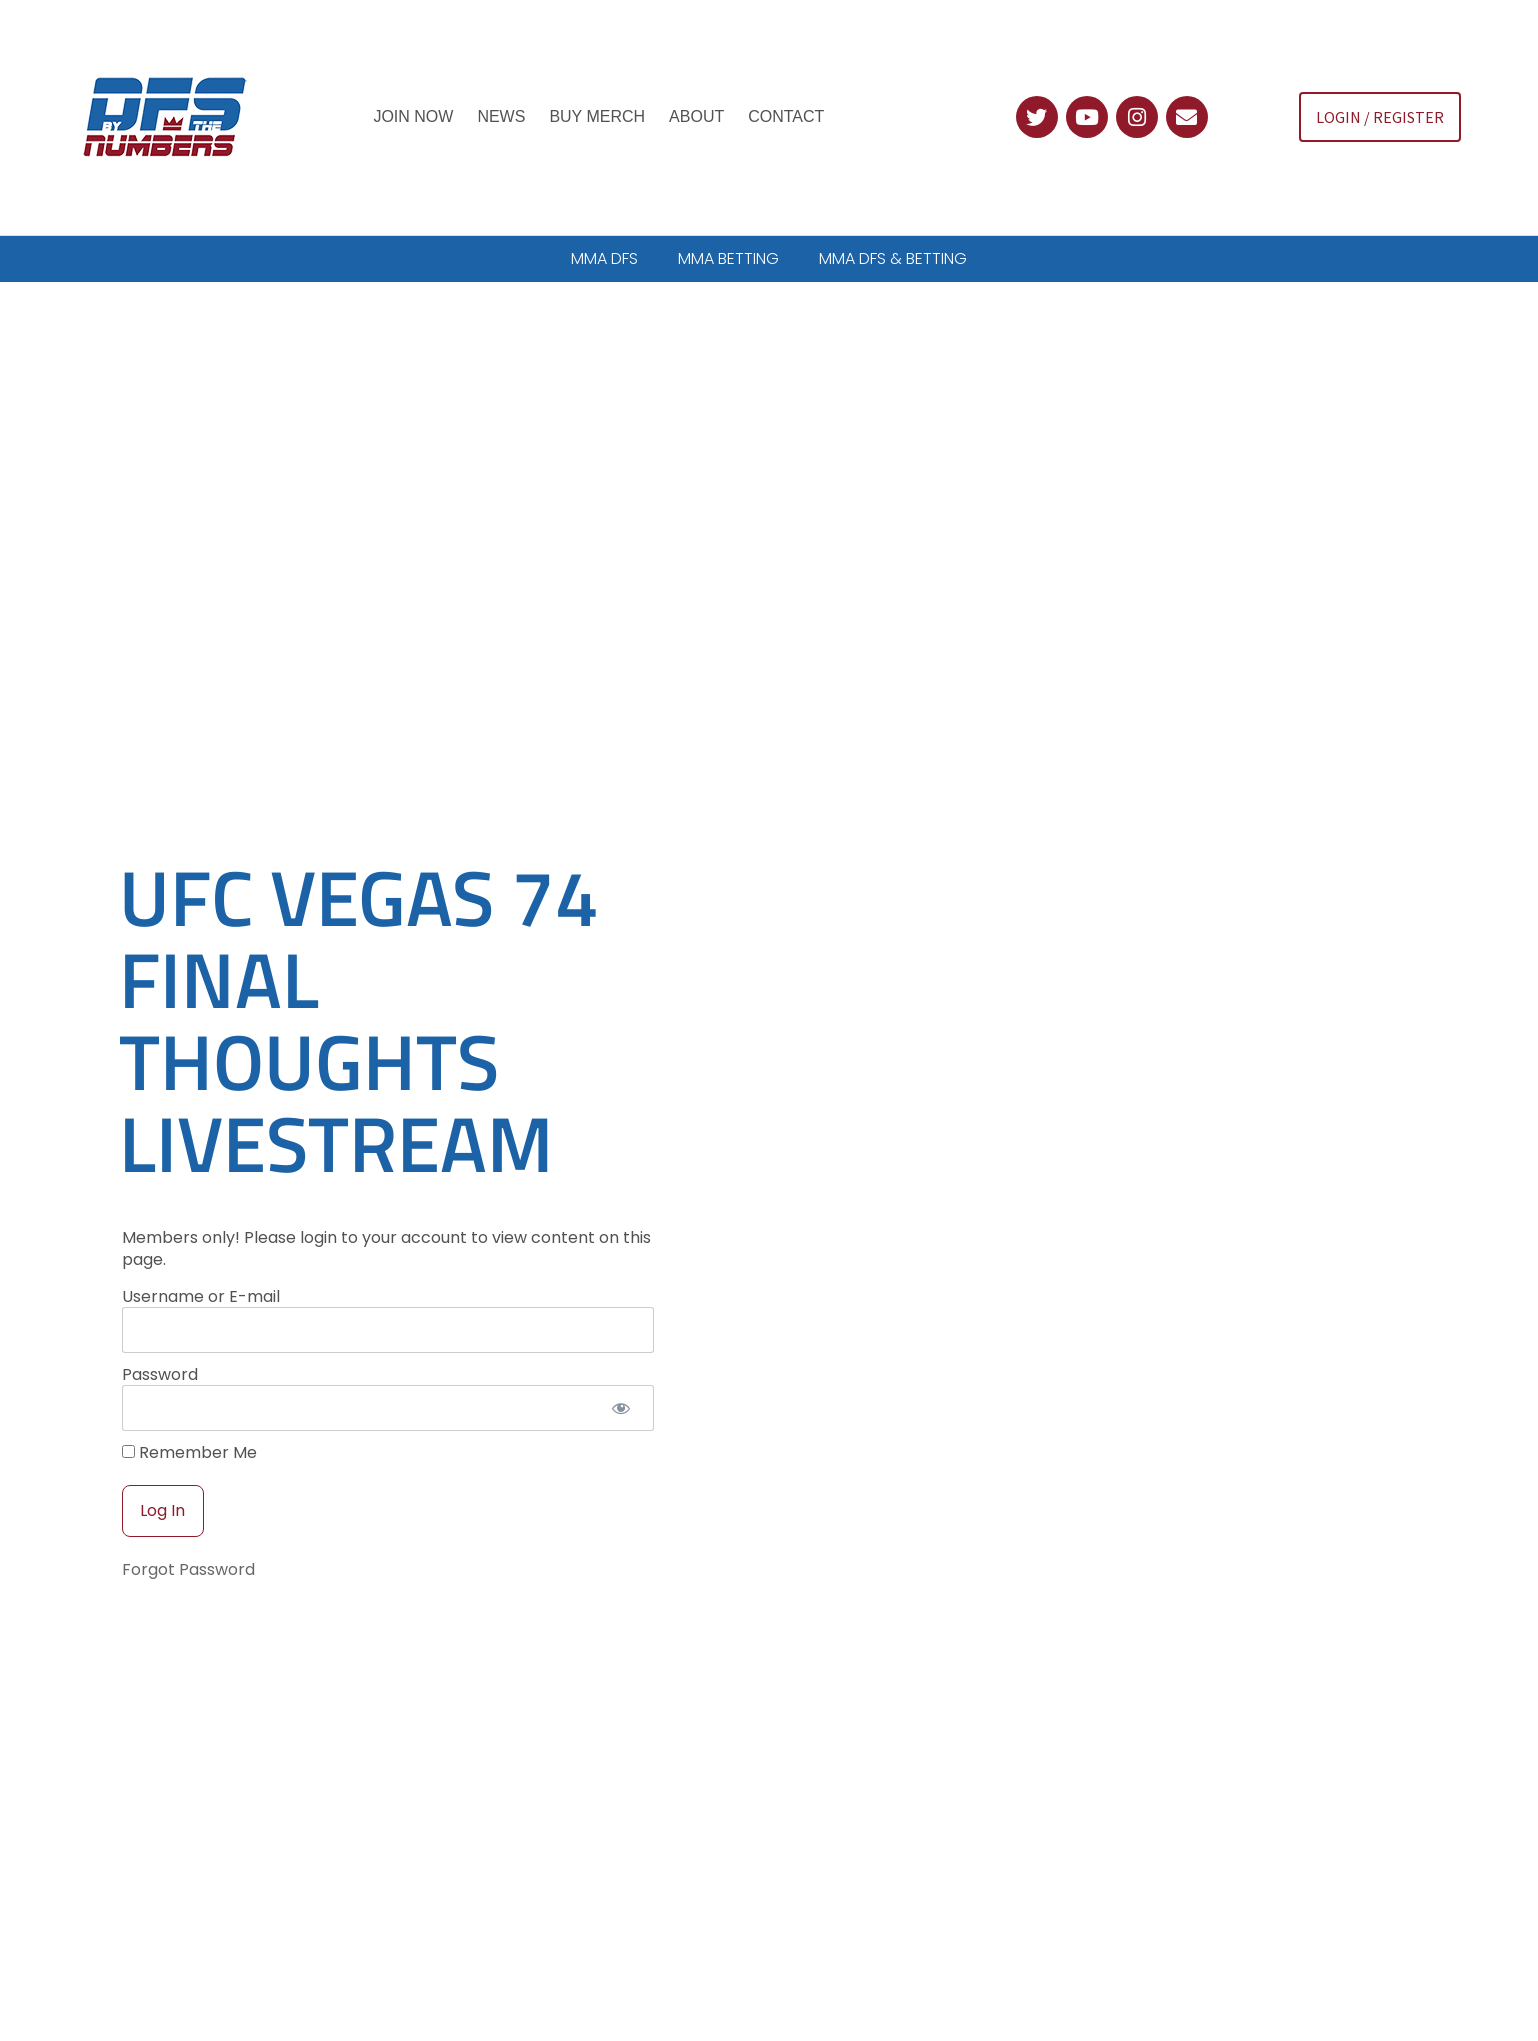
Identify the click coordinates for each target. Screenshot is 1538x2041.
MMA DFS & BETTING (893, 258)
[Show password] (621, 1362)
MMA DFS (604, 258)
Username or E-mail (201, 1249)
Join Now (413, 116)
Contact (786, 116)
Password (160, 1327)
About (696, 116)
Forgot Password (188, 1522)
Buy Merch (597, 116)
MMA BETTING (728, 258)
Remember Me (189, 1406)
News (501, 116)
